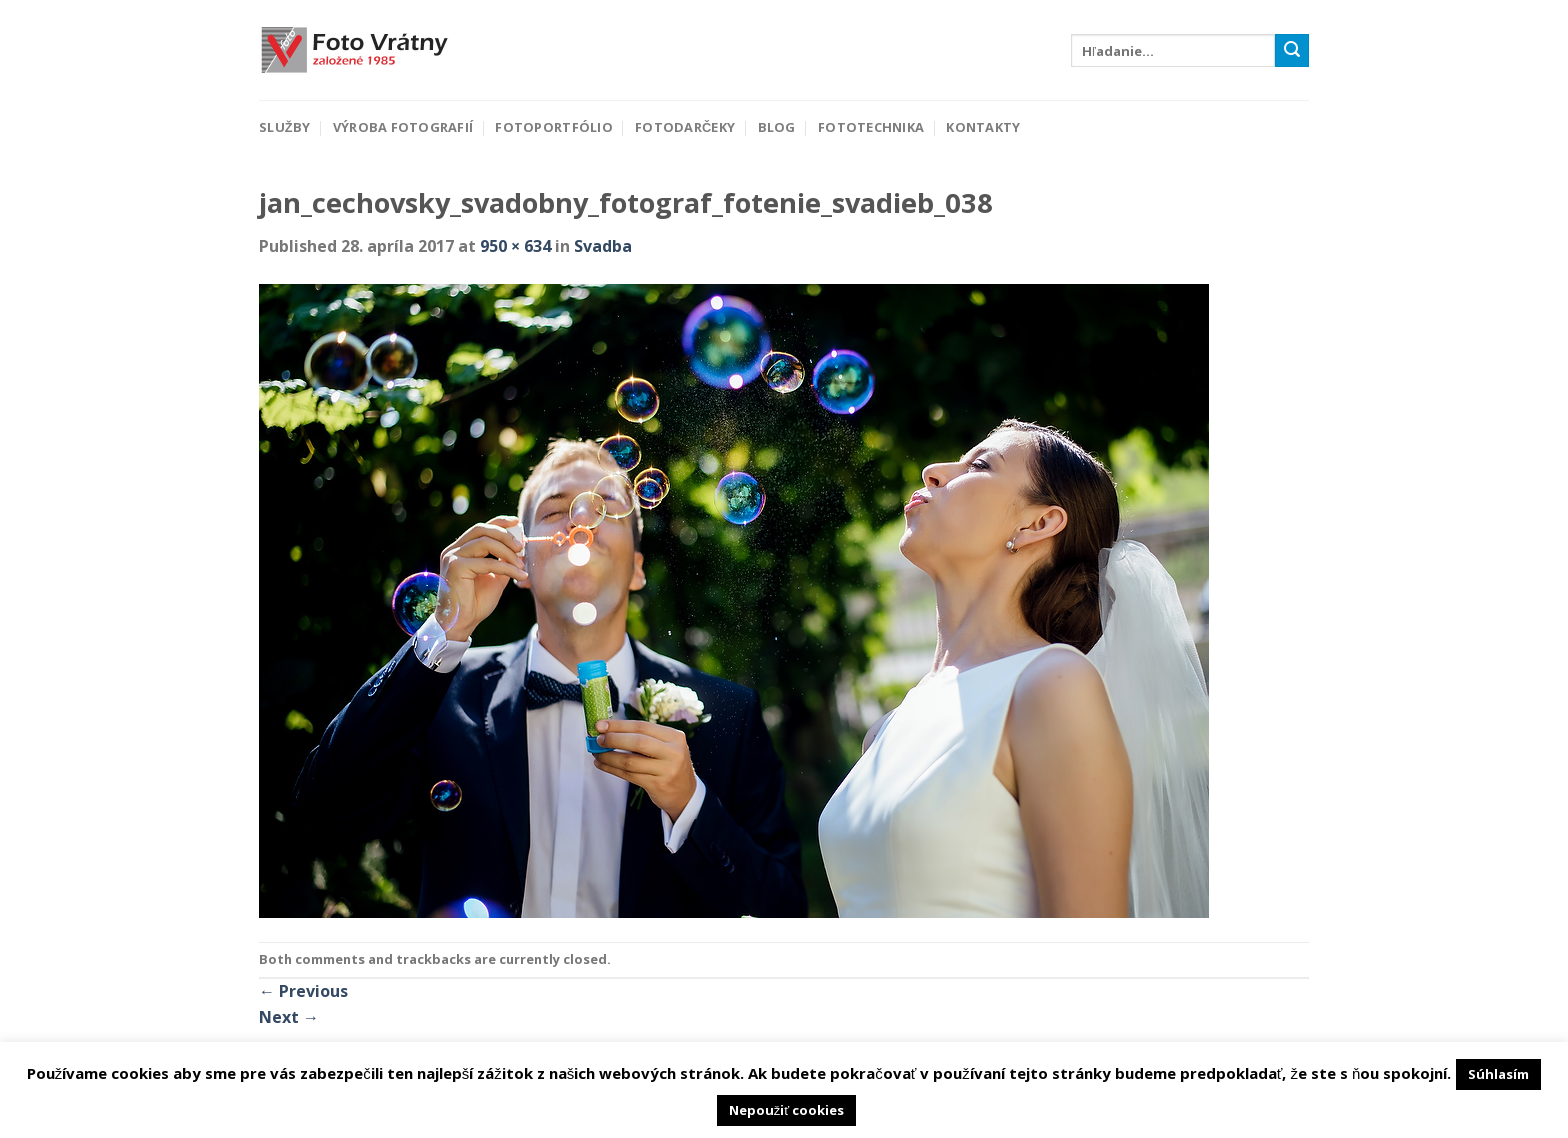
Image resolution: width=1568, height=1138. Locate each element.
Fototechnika (871, 127)
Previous (303, 991)
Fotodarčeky (685, 127)
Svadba (603, 246)
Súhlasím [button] (1498, 1074)
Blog (777, 127)
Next (289, 1017)
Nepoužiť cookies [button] (786, 1110)
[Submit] (1292, 51)
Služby (284, 127)
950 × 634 (515, 246)
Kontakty (983, 127)
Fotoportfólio (553, 127)
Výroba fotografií (403, 127)
